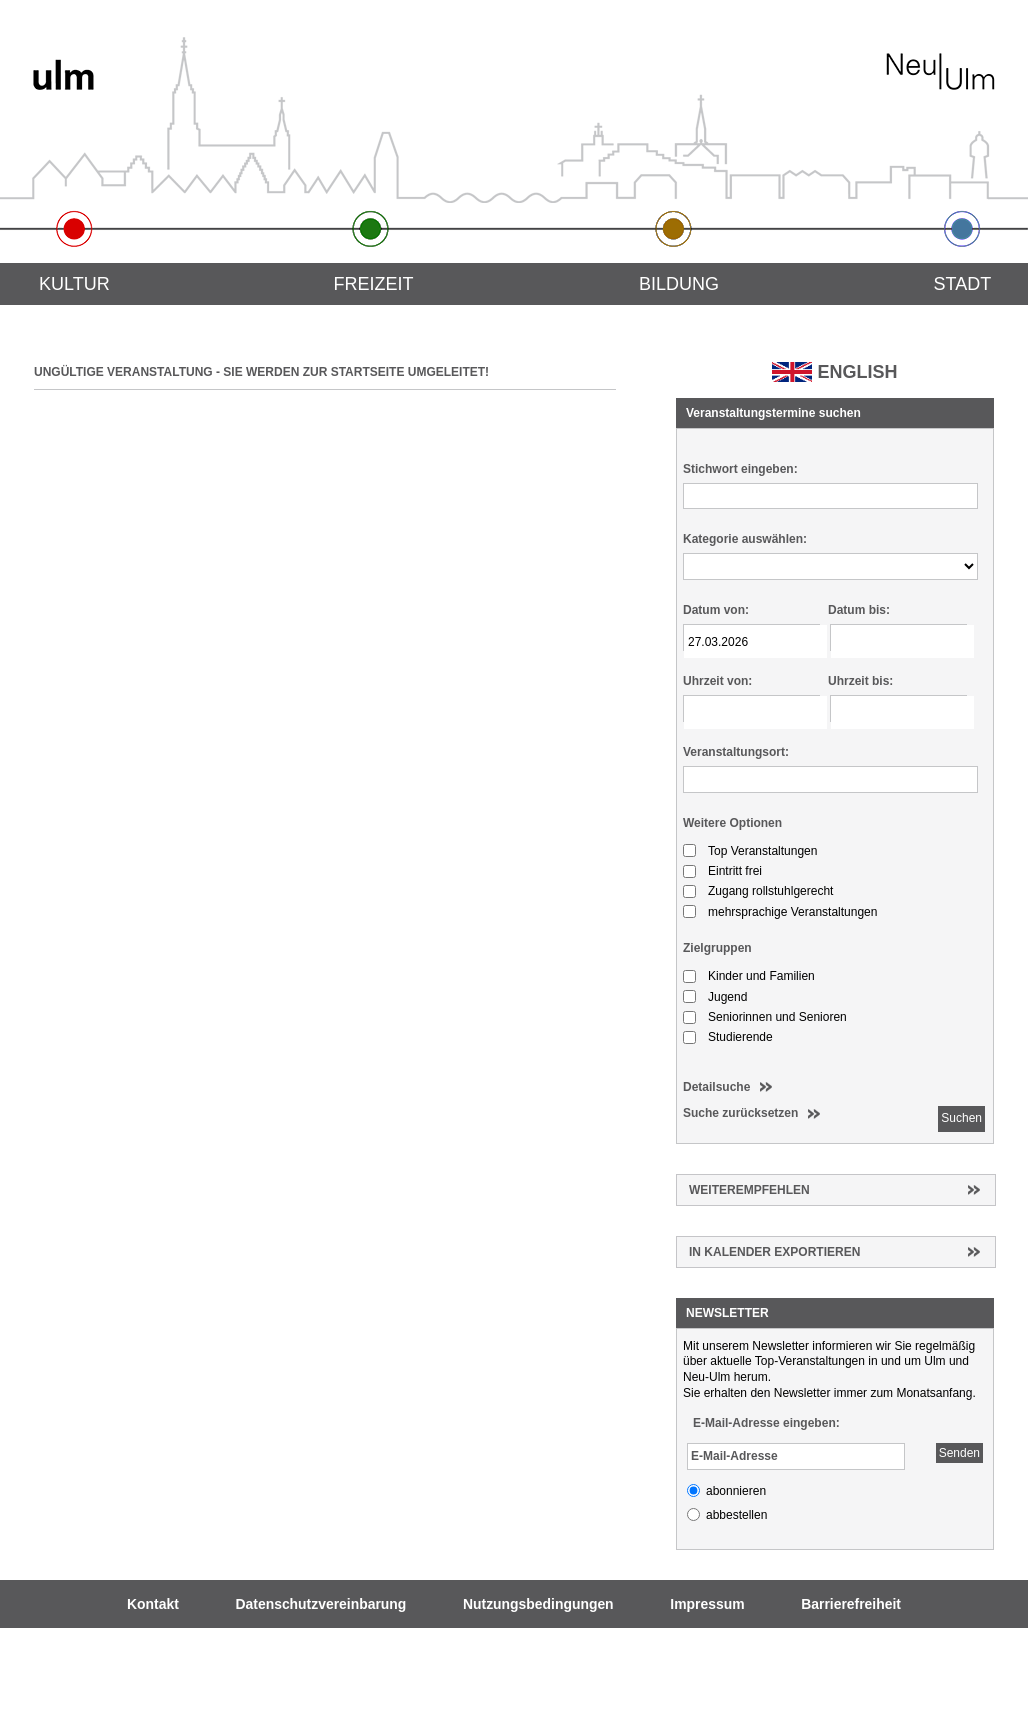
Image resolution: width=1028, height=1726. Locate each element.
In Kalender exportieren (774, 1252)
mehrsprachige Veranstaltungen (792, 912)
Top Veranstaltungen (762, 851)
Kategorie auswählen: (745, 539)
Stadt (963, 284)
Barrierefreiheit (851, 1604)
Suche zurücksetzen (740, 1113)
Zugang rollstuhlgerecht (770, 891)
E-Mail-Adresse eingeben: (766, 1423)
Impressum (707, 1604)
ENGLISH (857, 372)
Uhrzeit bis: (860, 681)
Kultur (74, 284)
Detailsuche (716, 1087)
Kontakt (153, 1604)
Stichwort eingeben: (740, 469)
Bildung (679, 284)
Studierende (740, 1037)
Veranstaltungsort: (736, 752)
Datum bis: (859, 610)
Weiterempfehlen (749, 1190)
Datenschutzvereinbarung (321, 1604)
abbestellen (736, 1515)
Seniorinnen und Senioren (777, 1017)
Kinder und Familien (761, 976)
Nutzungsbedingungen (538, 1604)
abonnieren (736, 1491)
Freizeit (373, 284)
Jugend (727, 997)
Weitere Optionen (732, 823)
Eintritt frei (735, 871)
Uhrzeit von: (717, 681)
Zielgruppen (717, 948)
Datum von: (716, 610)
